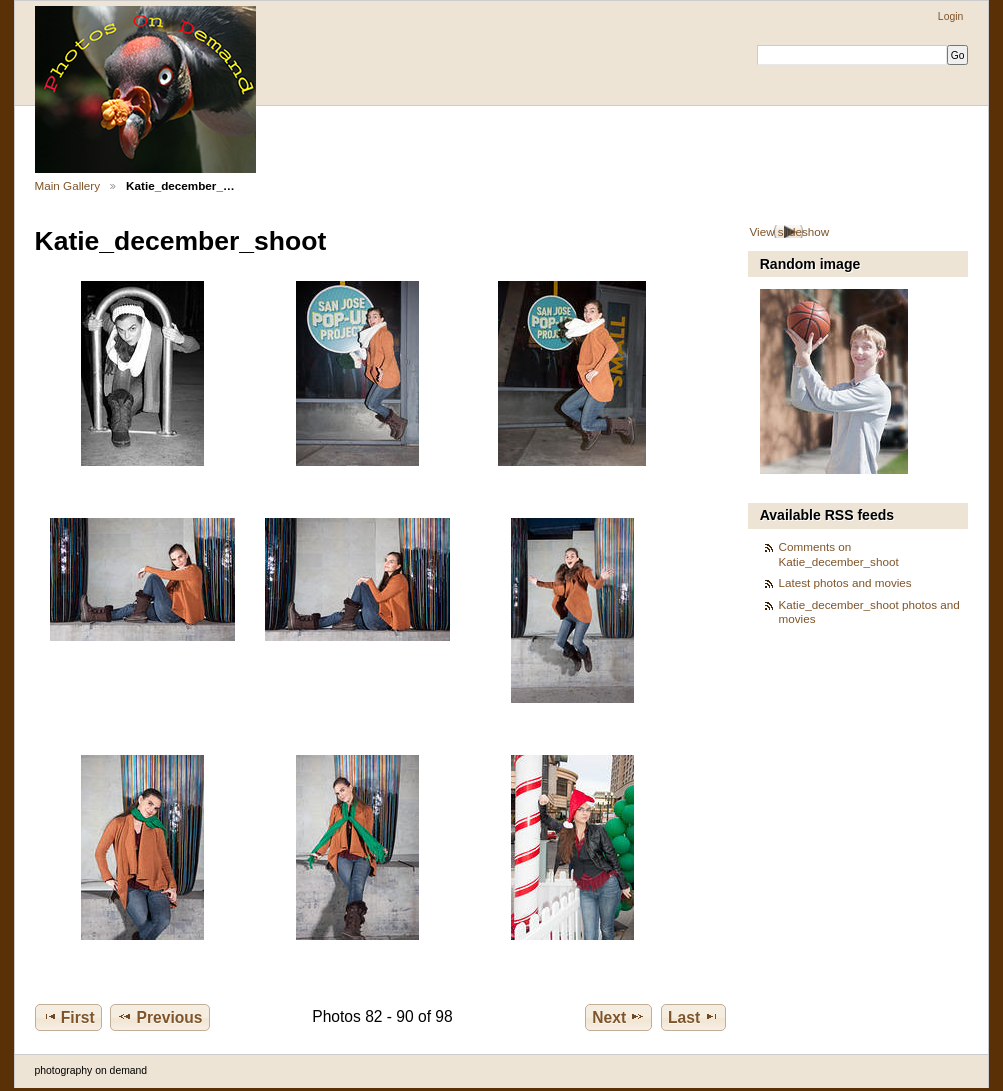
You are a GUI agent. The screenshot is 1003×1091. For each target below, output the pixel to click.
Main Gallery (68, 185)
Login (950, 16)
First (68, 1017)
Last (693, 1017)
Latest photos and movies (845, 582)
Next (618, 1017)
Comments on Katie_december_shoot (839, 553)
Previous (159, 1017)
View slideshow (789, 231)
